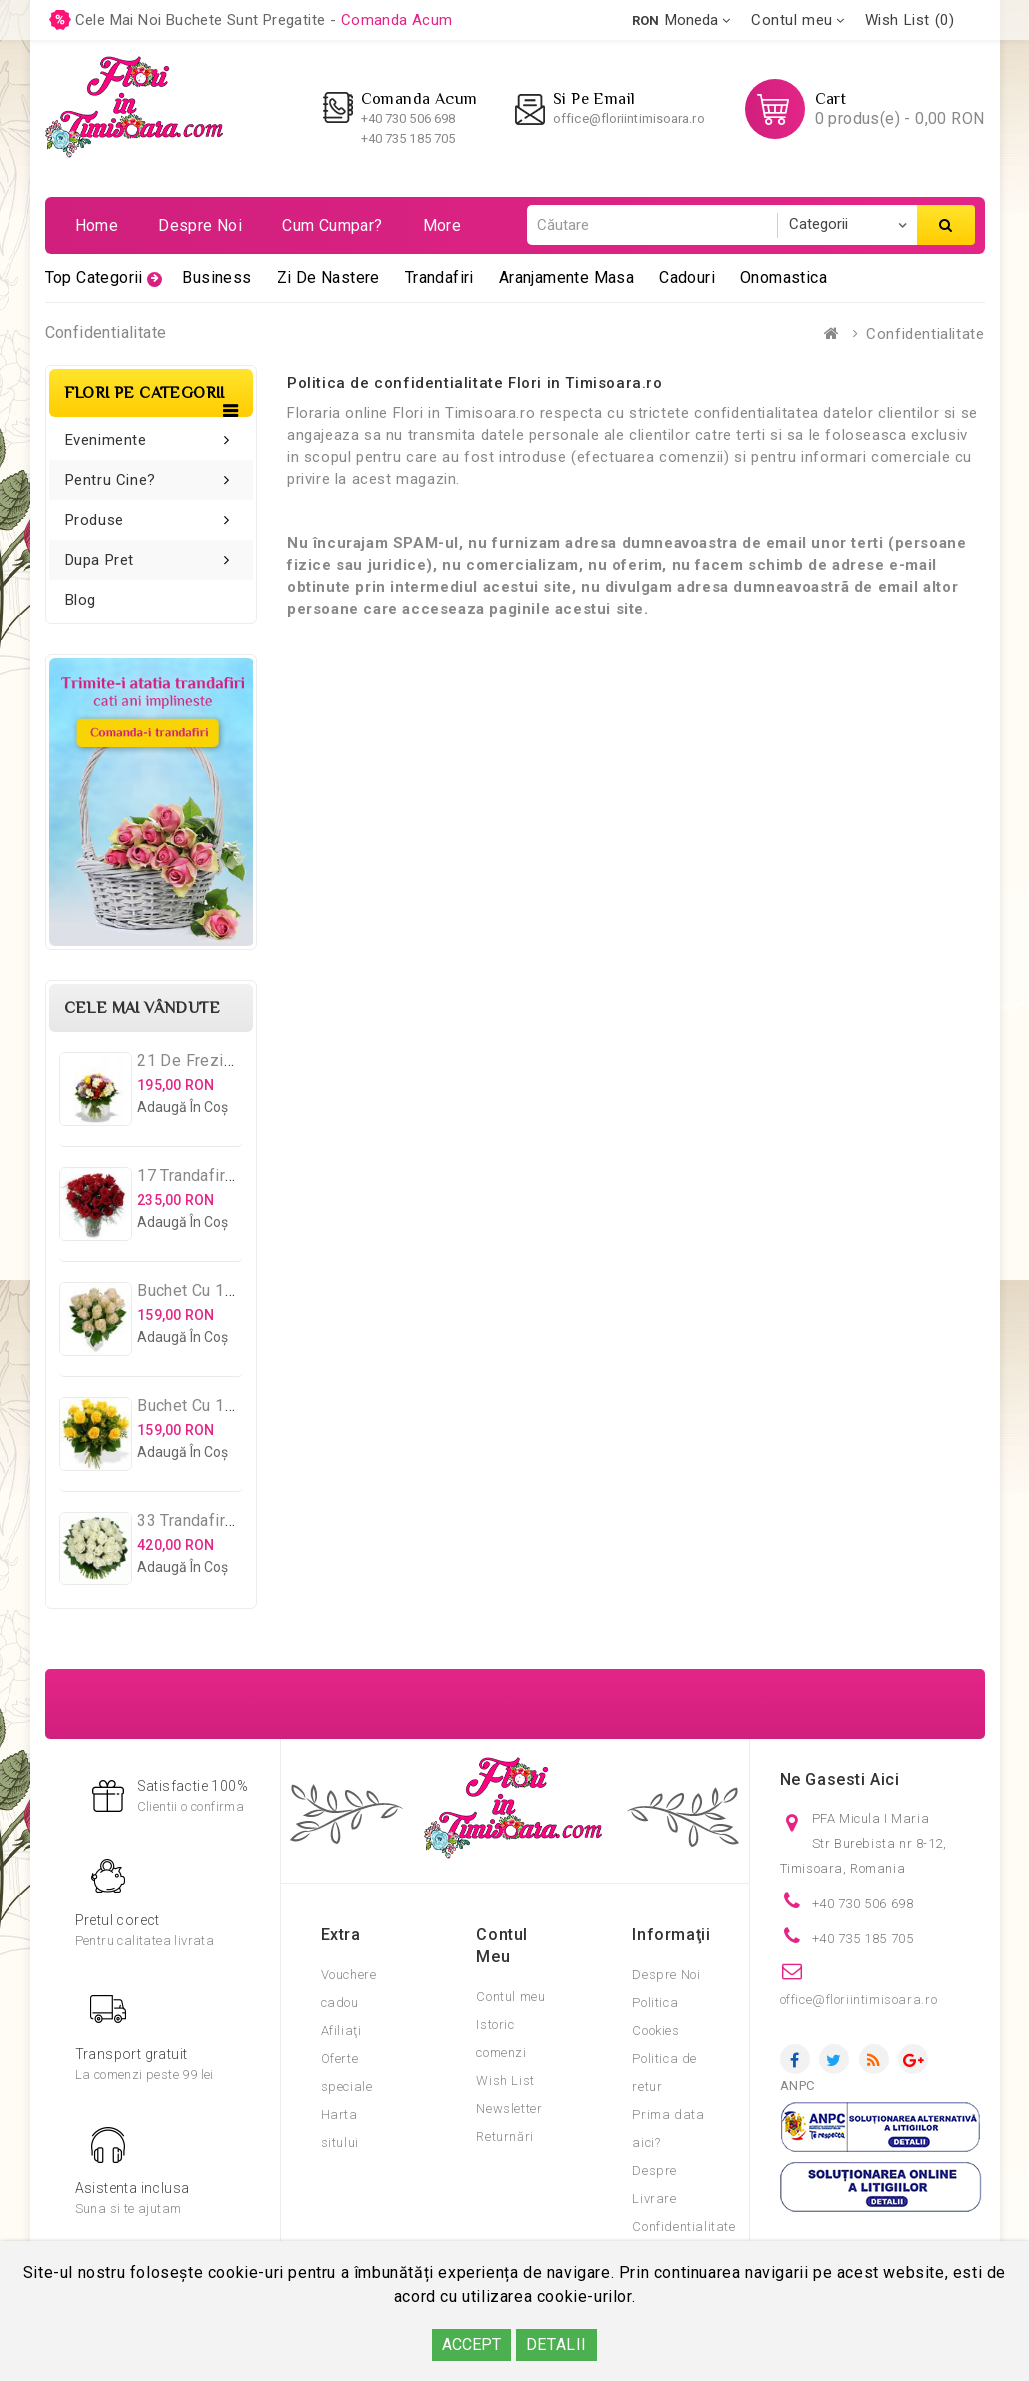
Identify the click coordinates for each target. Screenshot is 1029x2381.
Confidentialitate (925, 334)
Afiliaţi (341, 2030)
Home (97, 225)
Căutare (946, 225)
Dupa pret (99, 560)
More (442, 225)
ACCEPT (471, 2344)
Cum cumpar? (332, 225)
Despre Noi (666, 1974)
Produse (94, 520)
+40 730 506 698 (408, 118)
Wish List (505, 2080)
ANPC (797, 2085)
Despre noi (200, 225)
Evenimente (106, 440)
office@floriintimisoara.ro (629, 118)
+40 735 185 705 (408, 138)
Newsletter (509, 2108)
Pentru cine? (110, 480)
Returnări (504, 2136)
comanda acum (397, 20)
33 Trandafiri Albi (199, 1520)
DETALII (556, 2344)
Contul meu (510, 1996)
